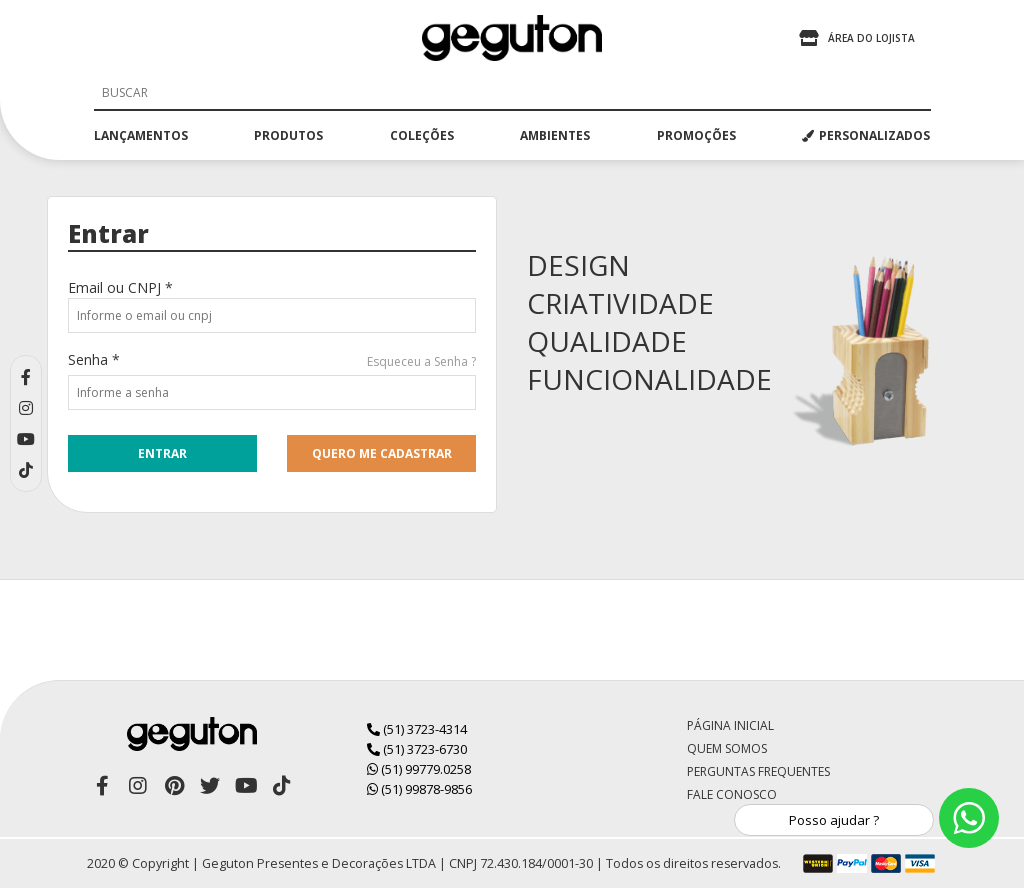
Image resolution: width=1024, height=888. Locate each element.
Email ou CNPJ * (120, 287)
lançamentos (141, 135)
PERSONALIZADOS (866, 135)
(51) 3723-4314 (417, 729)
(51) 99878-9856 (419, 789)
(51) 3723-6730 (417, 749)
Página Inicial (730, 725)
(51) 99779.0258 (419, 769)
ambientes (555, 135)
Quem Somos (727, 748)
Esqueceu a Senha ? (421, 361)
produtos (288, 135)
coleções (422, 135)
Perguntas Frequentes (758, 771)
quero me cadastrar (382, 453)
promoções (696, 135)
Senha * (94, 359)
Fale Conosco (732, 794)
